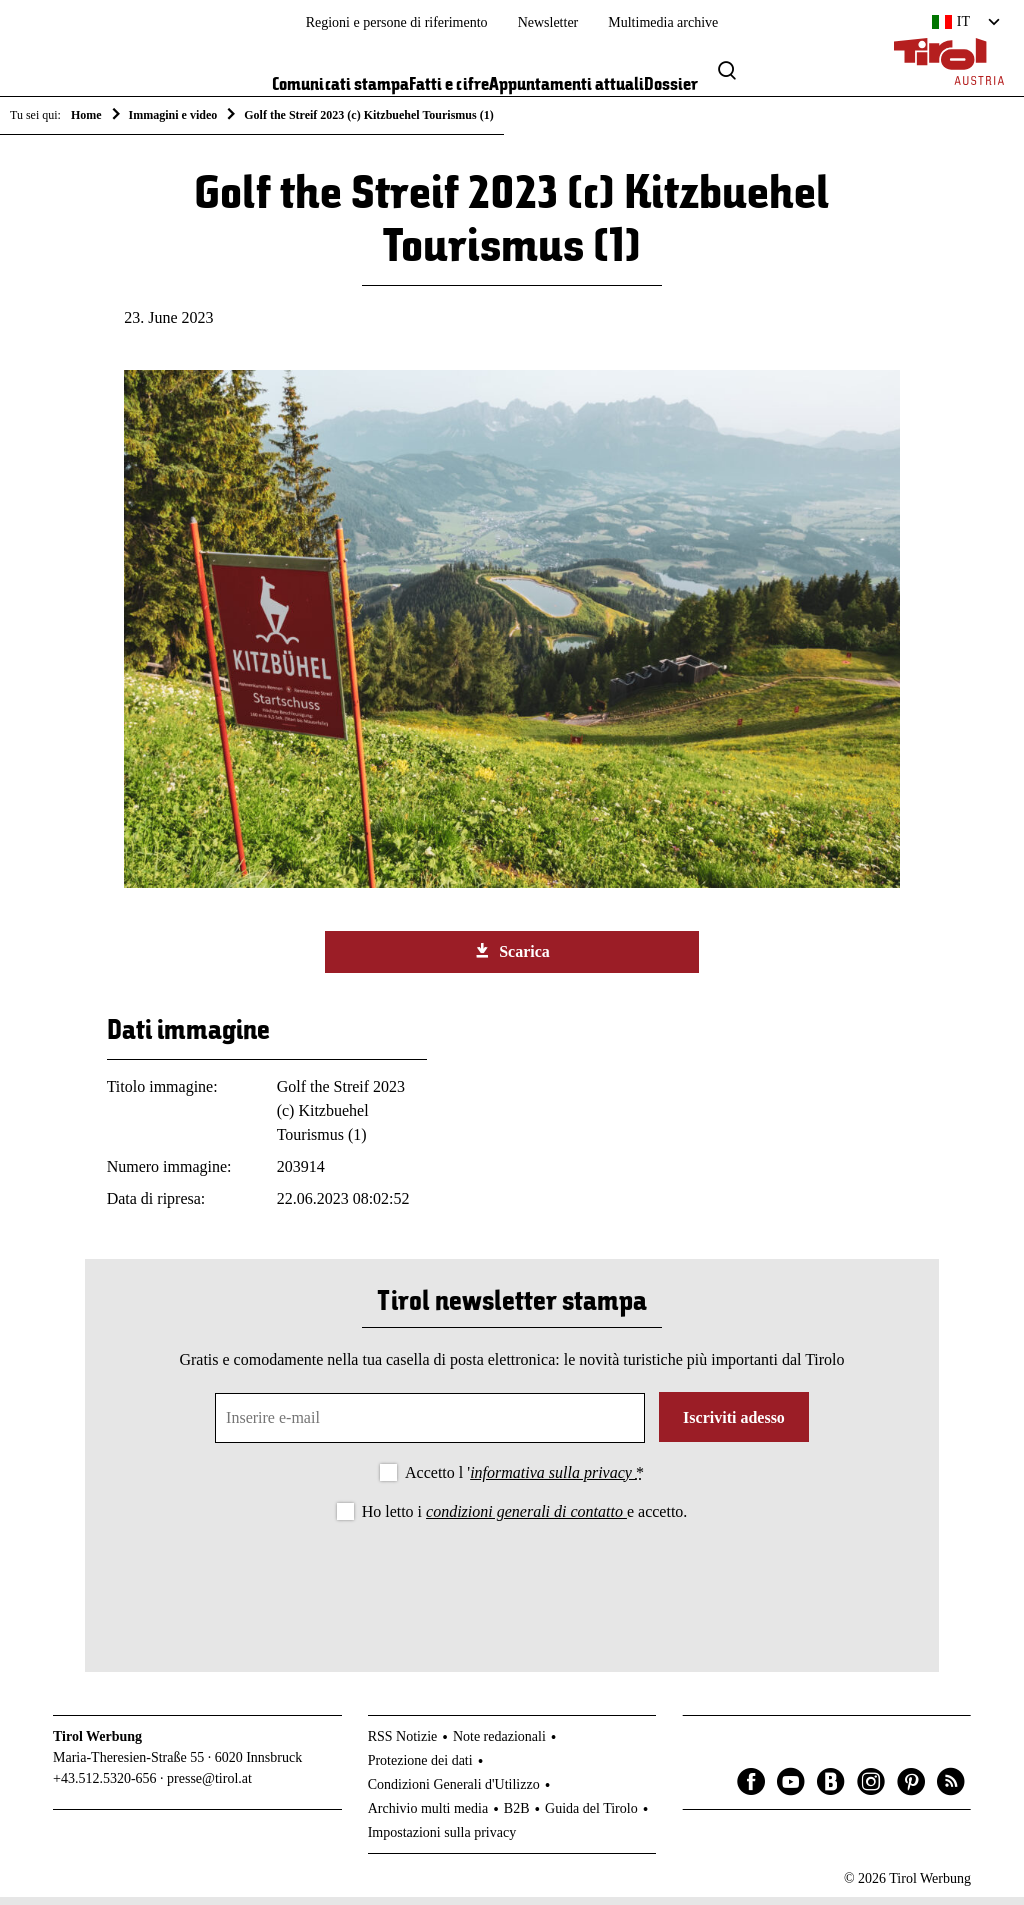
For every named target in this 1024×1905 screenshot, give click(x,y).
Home (86, 115)
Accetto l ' (524, 1479)
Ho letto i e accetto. (525, 1518)
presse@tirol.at (209, 1785)
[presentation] (512, 1587)
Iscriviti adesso (734, 1424)
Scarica (512, 958)
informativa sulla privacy (553, 1479)
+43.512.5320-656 (105, 1785)
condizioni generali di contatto (526, 1518)
